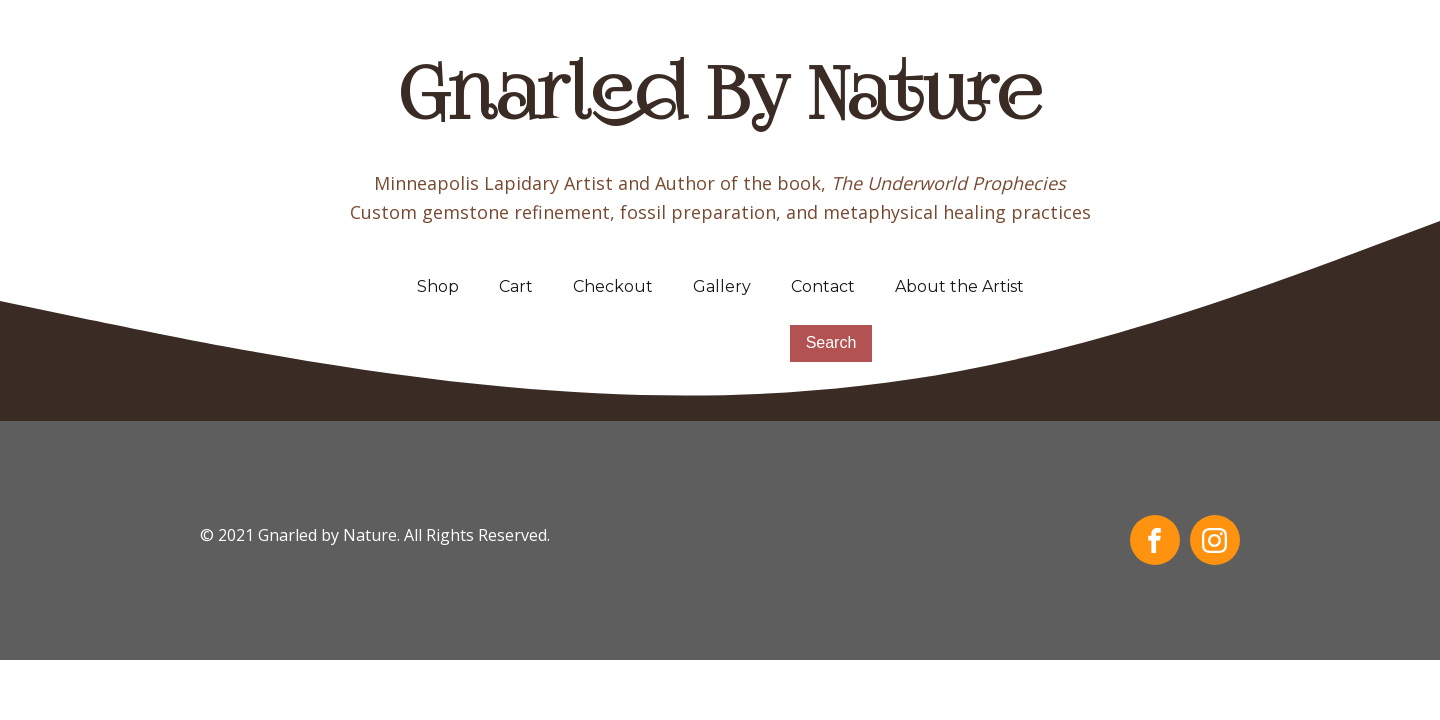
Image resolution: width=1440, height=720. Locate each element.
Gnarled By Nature (720, 100)
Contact (823, 286)
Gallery (722, 286)
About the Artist (959, 286)
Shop (438, 286)
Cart (516, 286)
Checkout (613, 286)
